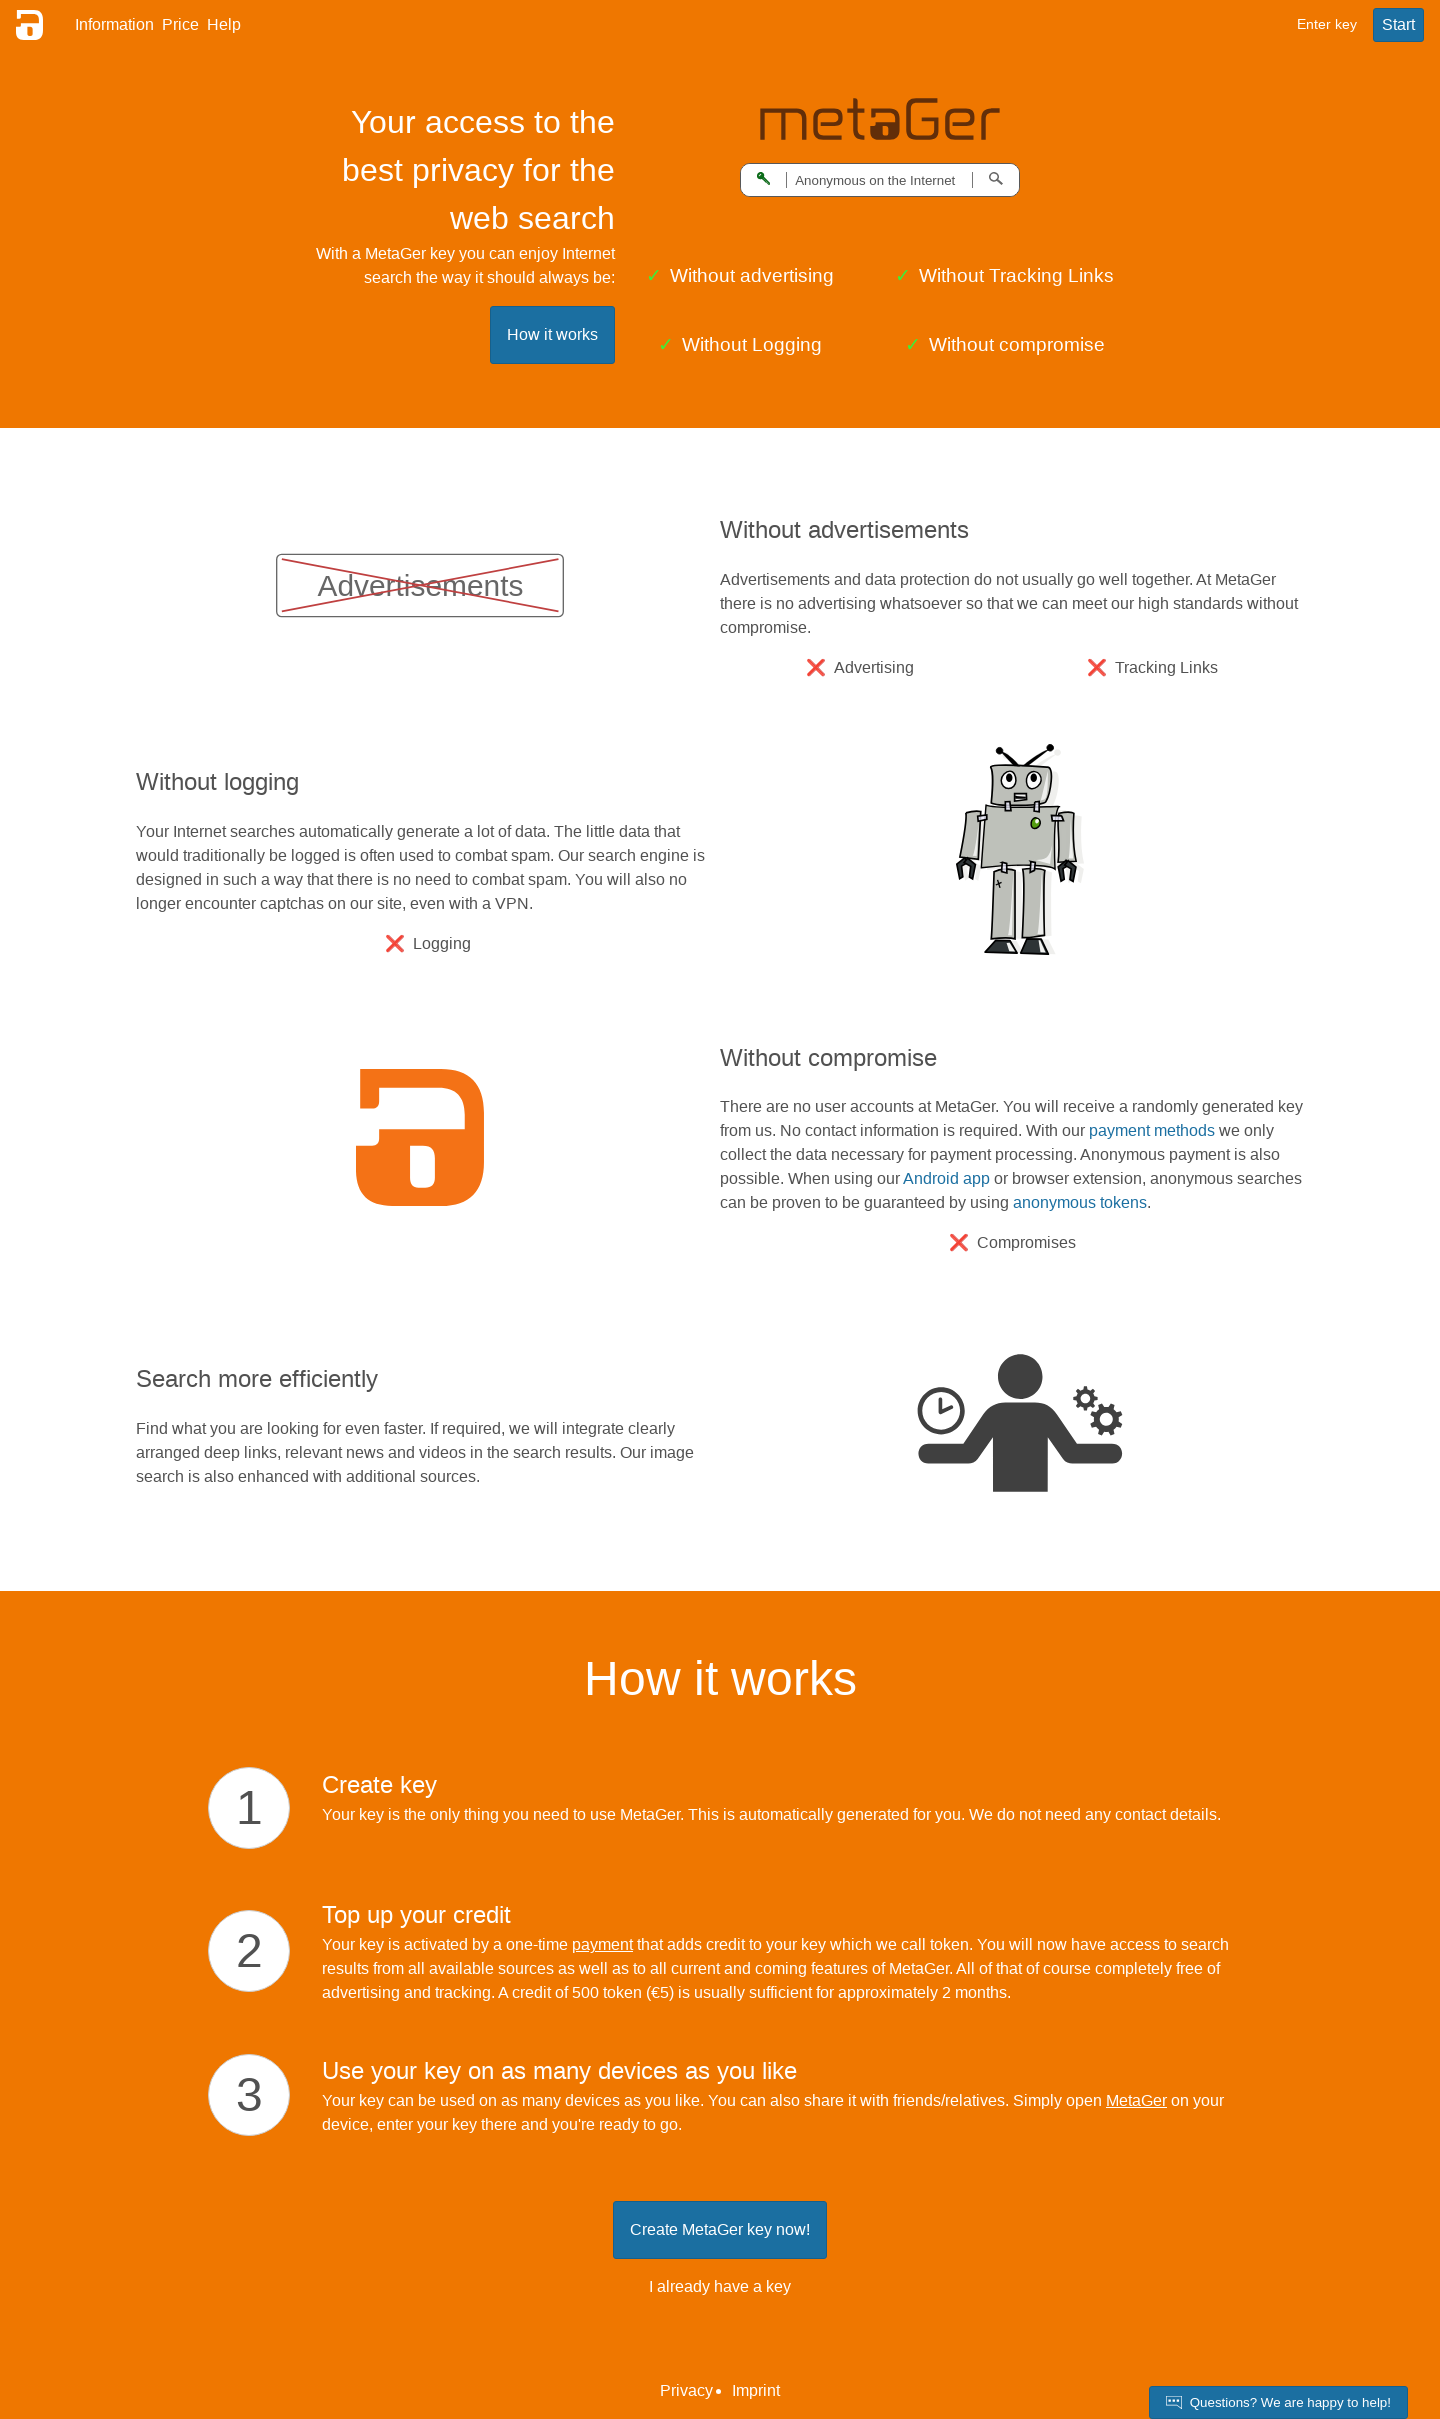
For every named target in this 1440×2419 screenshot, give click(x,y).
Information (114, 24)
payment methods (1152, 1130)
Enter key (1327, 24)
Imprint (756, 2390)
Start (1398, 24)
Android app (946, 1178)
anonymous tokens (1080, 1202)
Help (224, 24)
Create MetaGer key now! (720, 2229)
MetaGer (1136, 2100)
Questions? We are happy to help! (1278, 2402)
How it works (552, 334)
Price (180, 24)
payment (602, 1944)
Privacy (686, 2390)
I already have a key (720, 2286)
